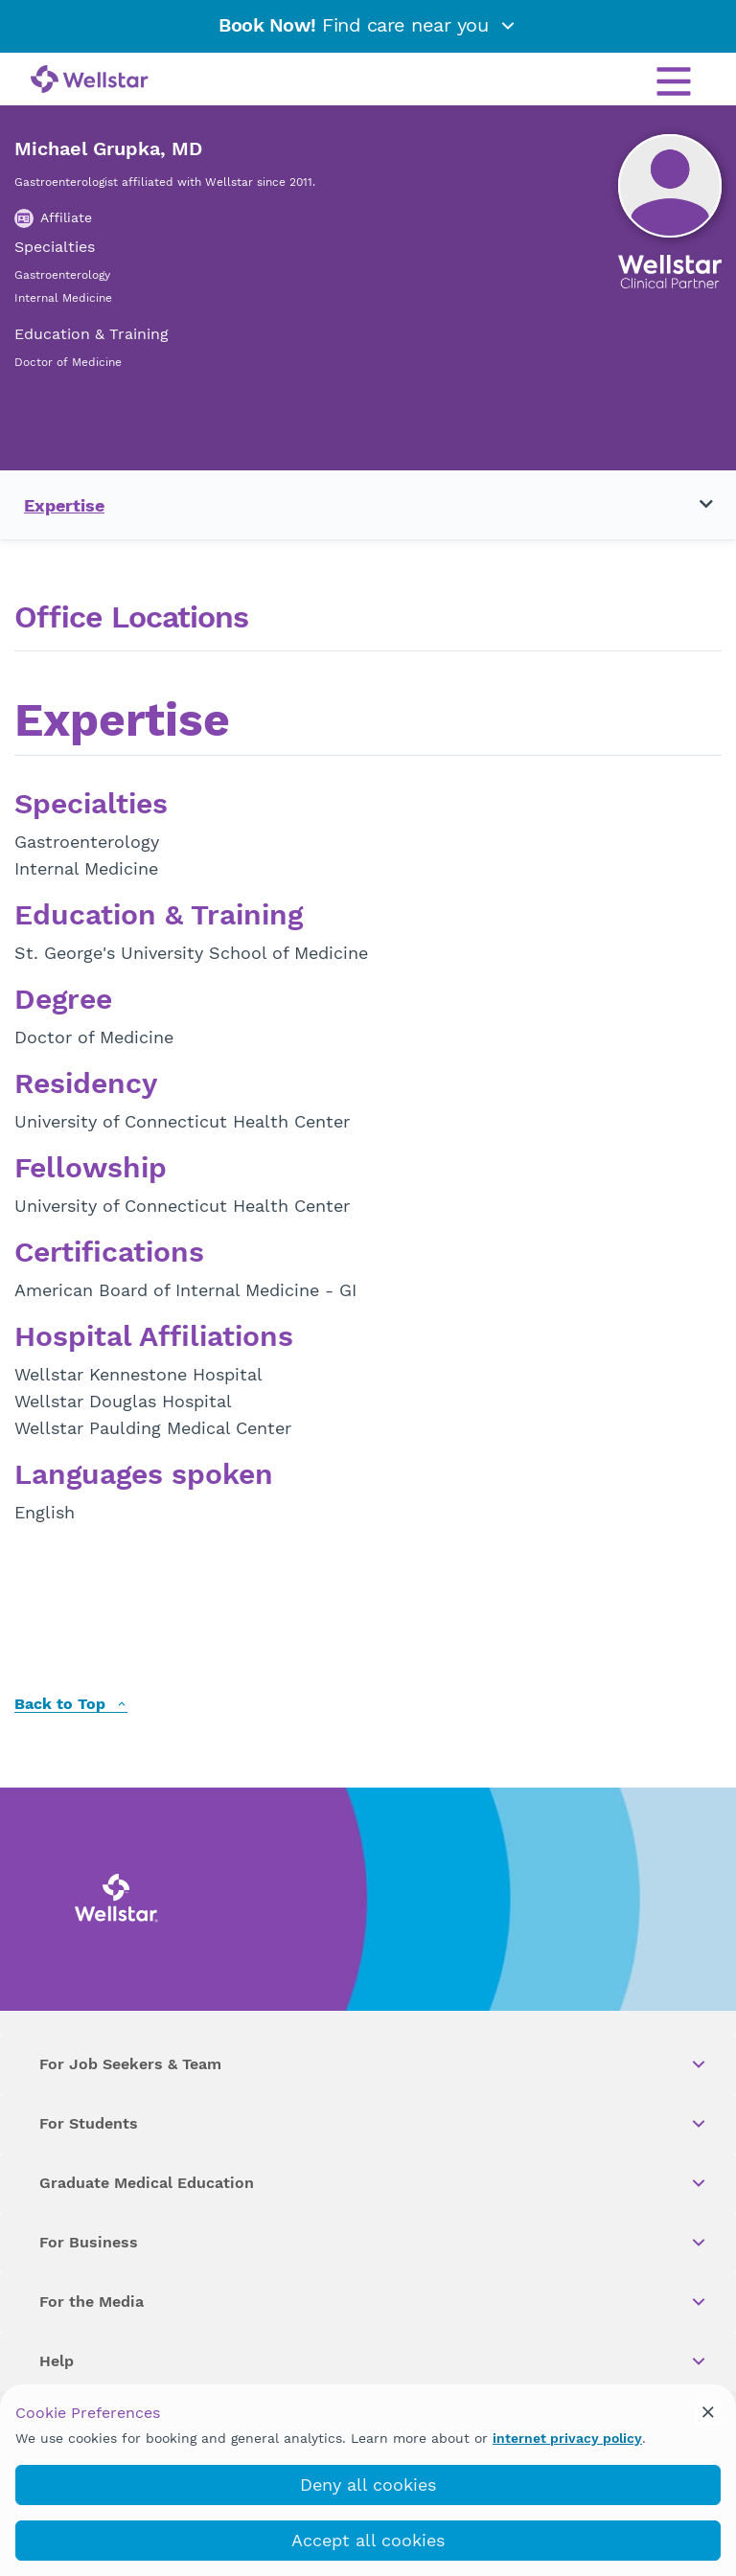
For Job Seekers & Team (373, 2064)
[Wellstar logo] (90, 80)
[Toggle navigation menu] (695, 504)
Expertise (64, 505)
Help (373, 2361)
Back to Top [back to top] (70, 1705)
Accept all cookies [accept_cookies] (368, 2540)
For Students (373, 2123)
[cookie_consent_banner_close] (708, 2412)
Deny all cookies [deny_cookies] (368, 2484)
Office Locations (131, 617)
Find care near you (368, 24)
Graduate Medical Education (373, 2183)
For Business (373, 2242)
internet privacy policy (567, 2438)
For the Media (373, 2302)
